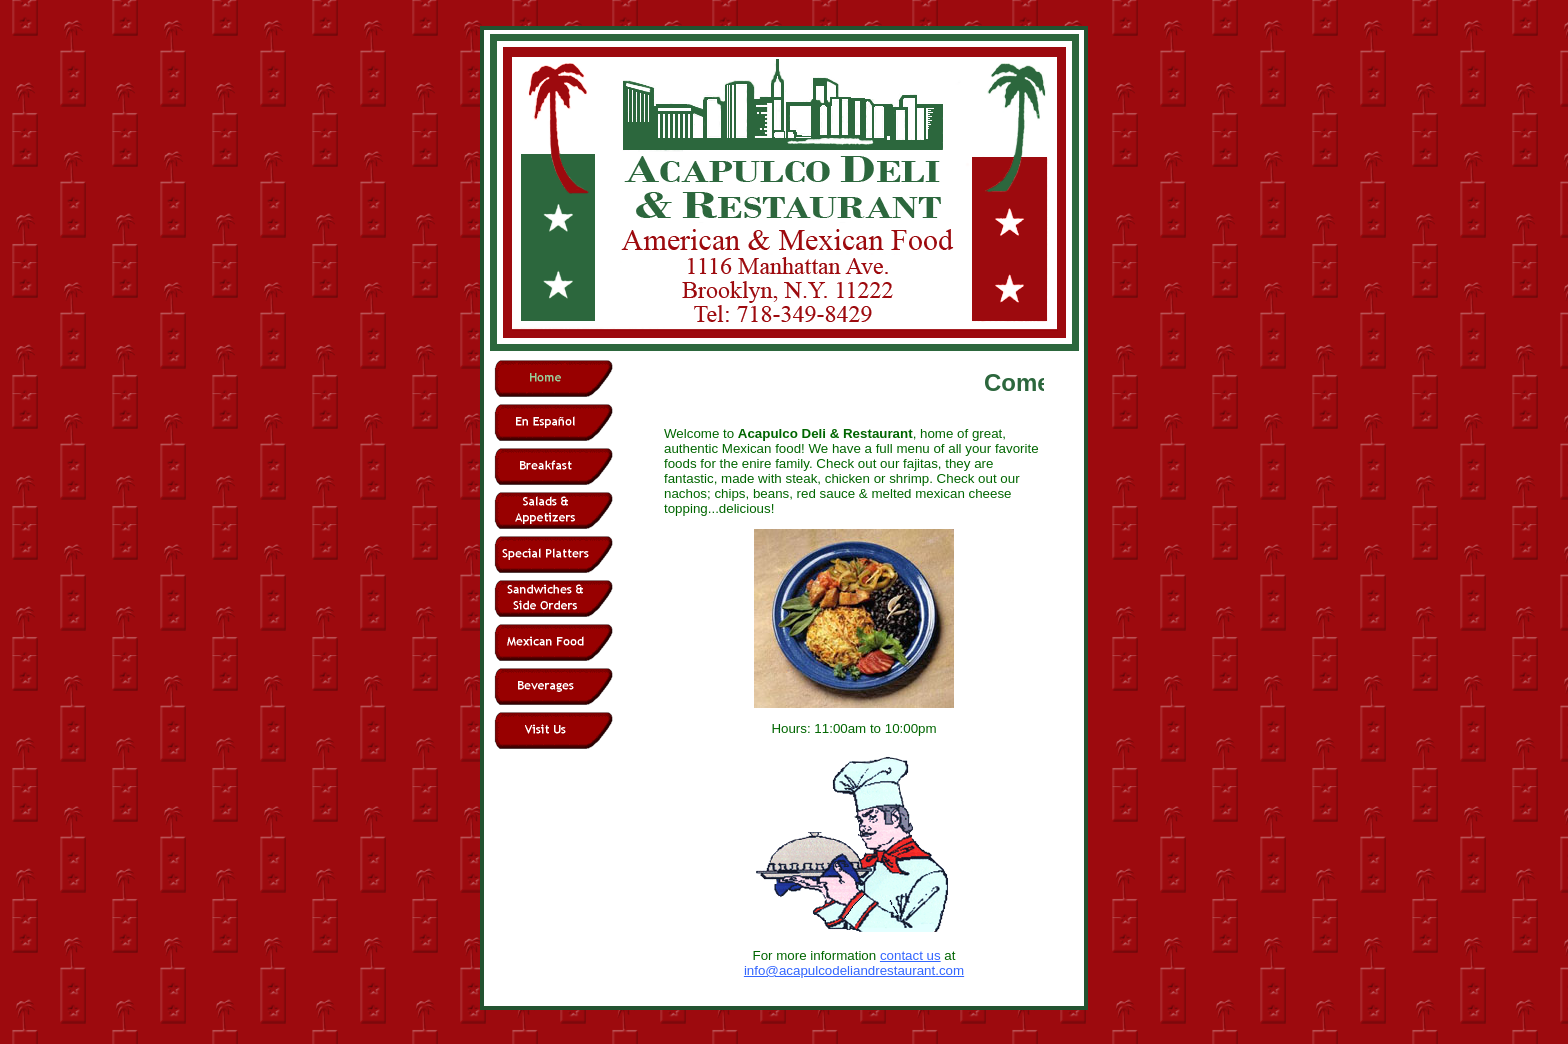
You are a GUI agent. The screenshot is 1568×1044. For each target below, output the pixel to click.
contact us (910, 955)
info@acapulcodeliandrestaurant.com (854, 970)
